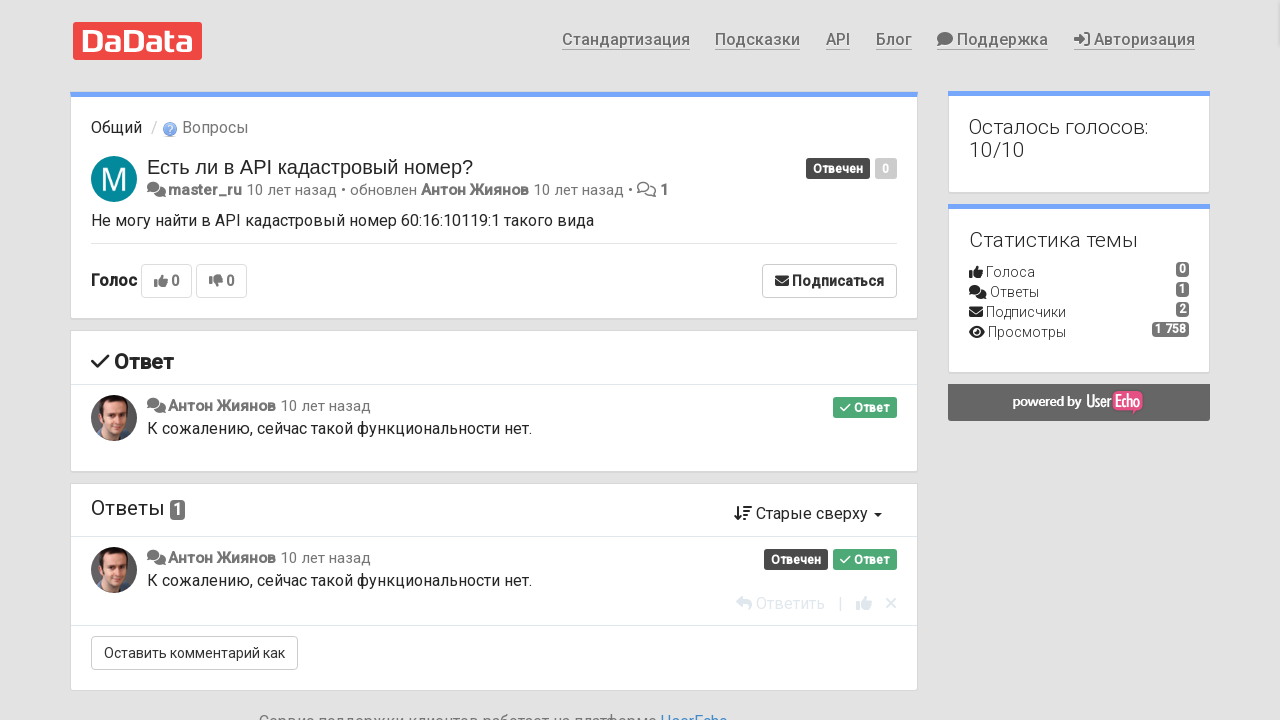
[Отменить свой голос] (891, 603)
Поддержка (992, 39)
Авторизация (1134, 39)
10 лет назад (325, 406)
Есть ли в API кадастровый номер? (310, 167)
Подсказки (757, 39)
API (838, 39)
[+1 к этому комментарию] (864, 603)
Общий (116, 127)
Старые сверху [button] (808, 513)
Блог (894, 39)
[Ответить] (780, 603)
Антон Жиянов (475, 190)
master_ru (205, 190)
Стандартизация (626, 39)
